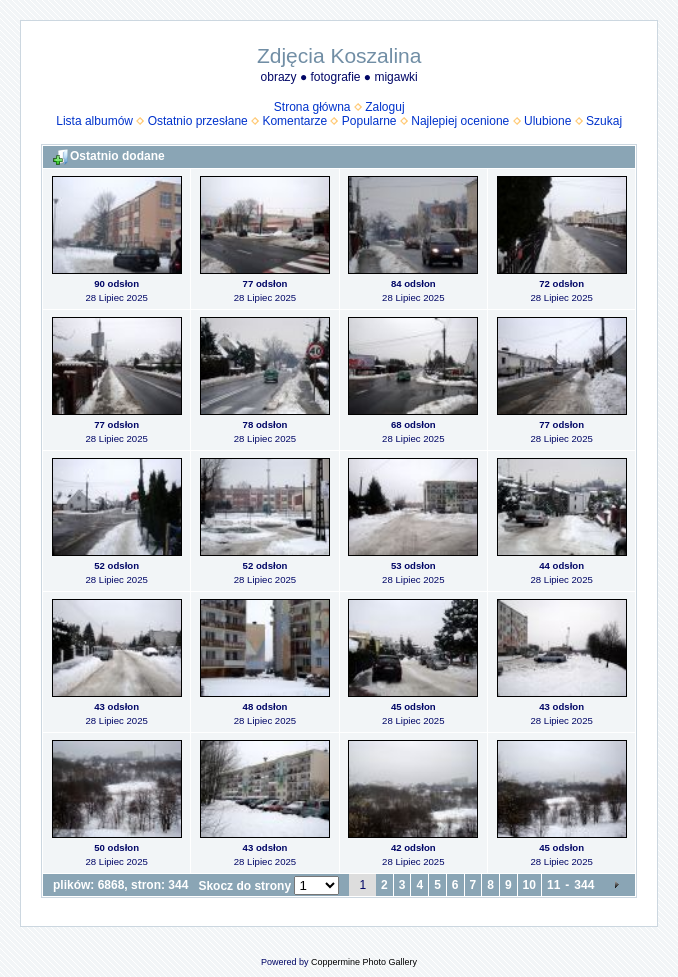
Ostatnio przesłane (198, 121)
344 (584, 885)
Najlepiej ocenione (460, 121)
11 (553, 885)
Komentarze (294, 121)
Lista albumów (94, 121)
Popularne (369, 121)
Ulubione (547, 121)
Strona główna (312, 107)
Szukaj (604, 121)
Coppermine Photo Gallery (364, 962)
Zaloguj (384, 107)
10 (529, 885)
